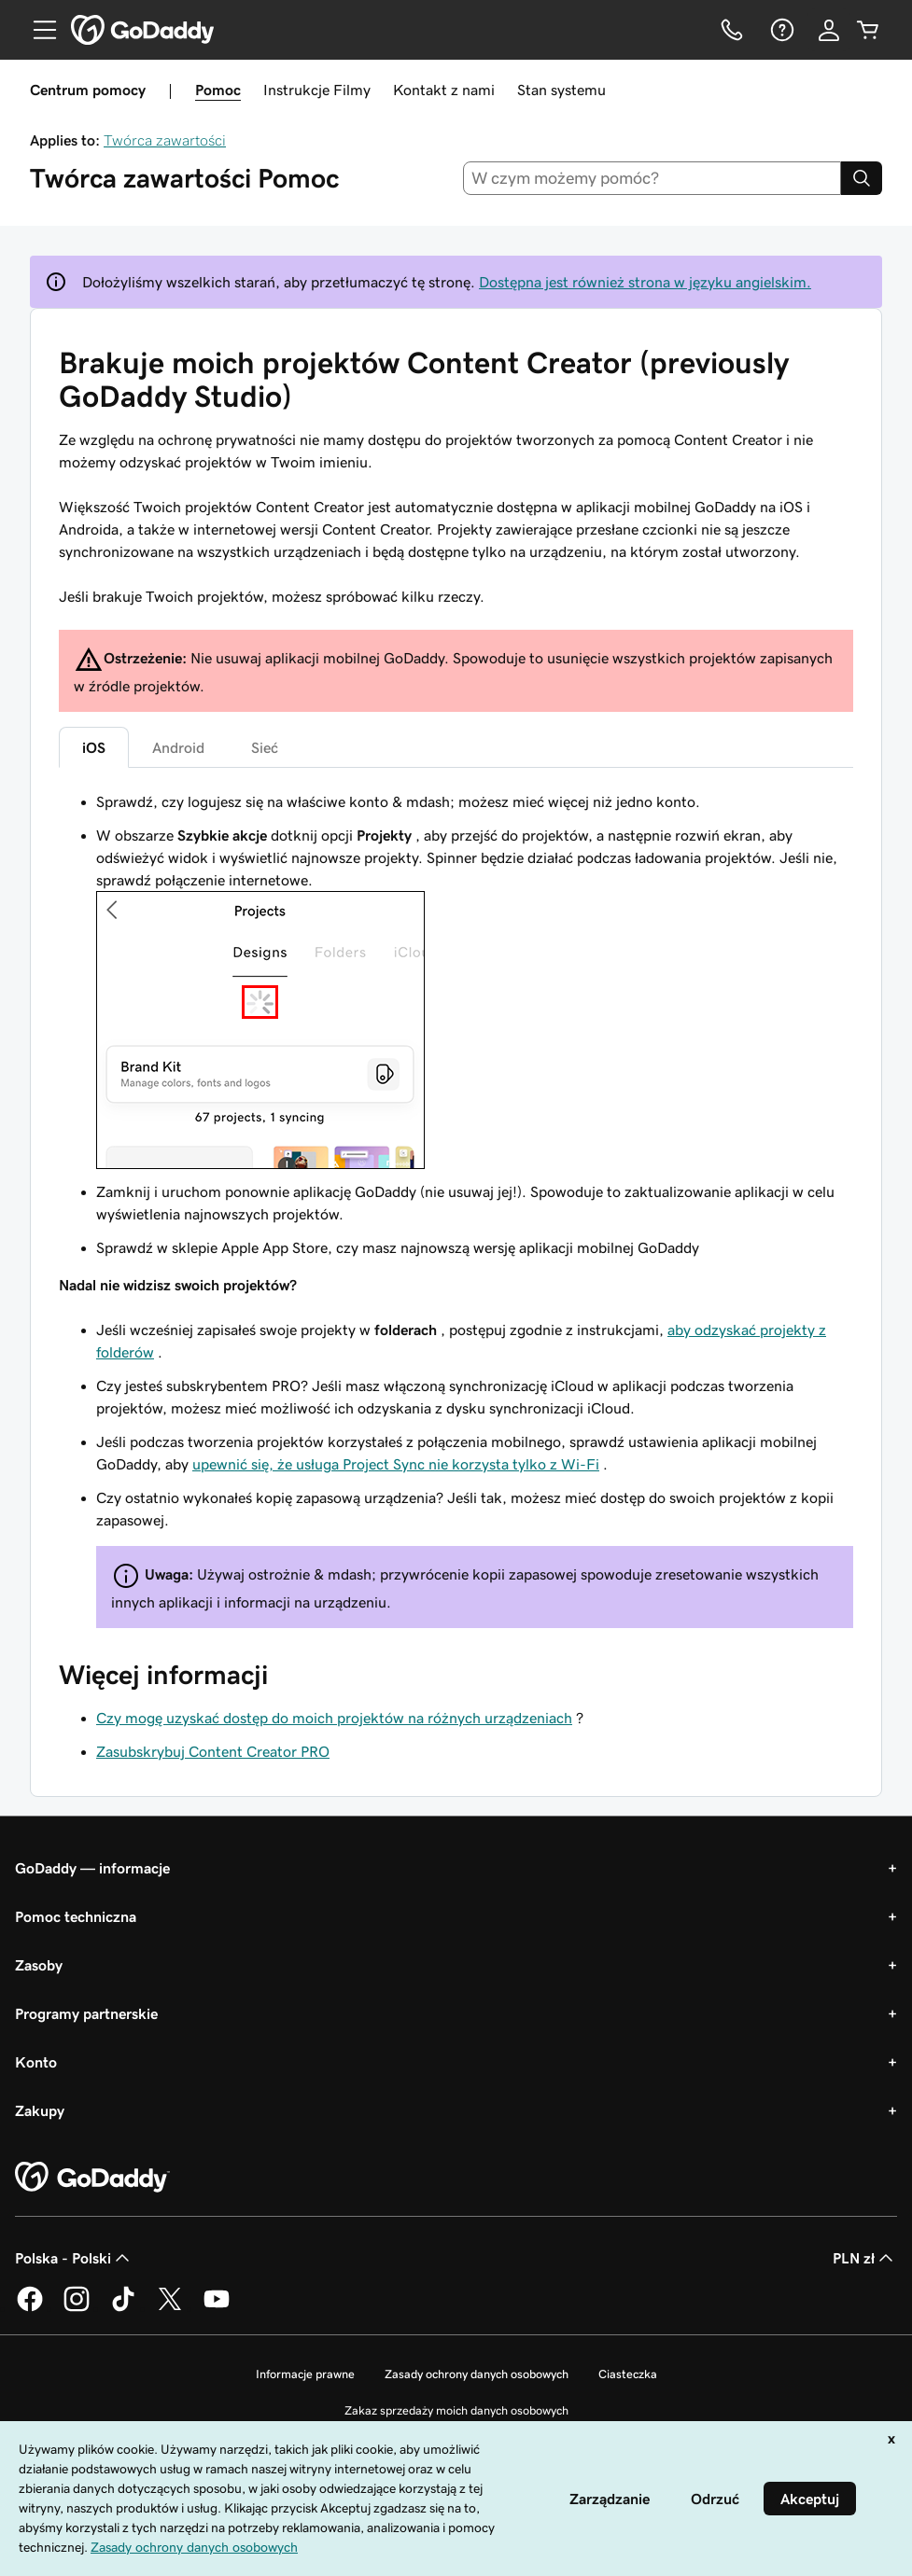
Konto (36, 2061)
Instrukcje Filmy (317, 89)
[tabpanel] (456, 1209)
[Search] (861, 178)
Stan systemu (561, 89)
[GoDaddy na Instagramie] (76, 2308)
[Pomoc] (780, 29)
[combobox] (652, 178)
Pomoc (218, 89)
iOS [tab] (93, 747)
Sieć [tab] (264, 747)
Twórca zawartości (165, 139)
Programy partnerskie (86, 2013)
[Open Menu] (37, 29)
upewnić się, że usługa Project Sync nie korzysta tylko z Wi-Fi (395, 1463)
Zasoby (39, 1964)
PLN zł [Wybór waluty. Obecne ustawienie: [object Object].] (865, 2258)
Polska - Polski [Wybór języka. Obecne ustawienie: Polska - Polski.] (74, 2258)
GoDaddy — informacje (92, 1867)
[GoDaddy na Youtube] (217, 2308)
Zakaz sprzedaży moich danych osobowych (456, 2410)
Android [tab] (178, 747)
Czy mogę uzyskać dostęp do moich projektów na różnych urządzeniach (334, 1717)
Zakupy (39, 2110)
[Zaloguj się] (828, 29)
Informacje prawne (305, 2374)
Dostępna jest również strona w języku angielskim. (645, 281)
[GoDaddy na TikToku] (123, 2308)
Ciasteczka (627, 2374)
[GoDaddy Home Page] (92, 2177)
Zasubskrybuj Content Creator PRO (213, 1751)
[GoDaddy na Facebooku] (30, 2308)
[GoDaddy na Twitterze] (170, 2308)
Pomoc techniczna (75, 1916)
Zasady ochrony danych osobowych (476, 2374)
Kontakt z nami (444, 89)
